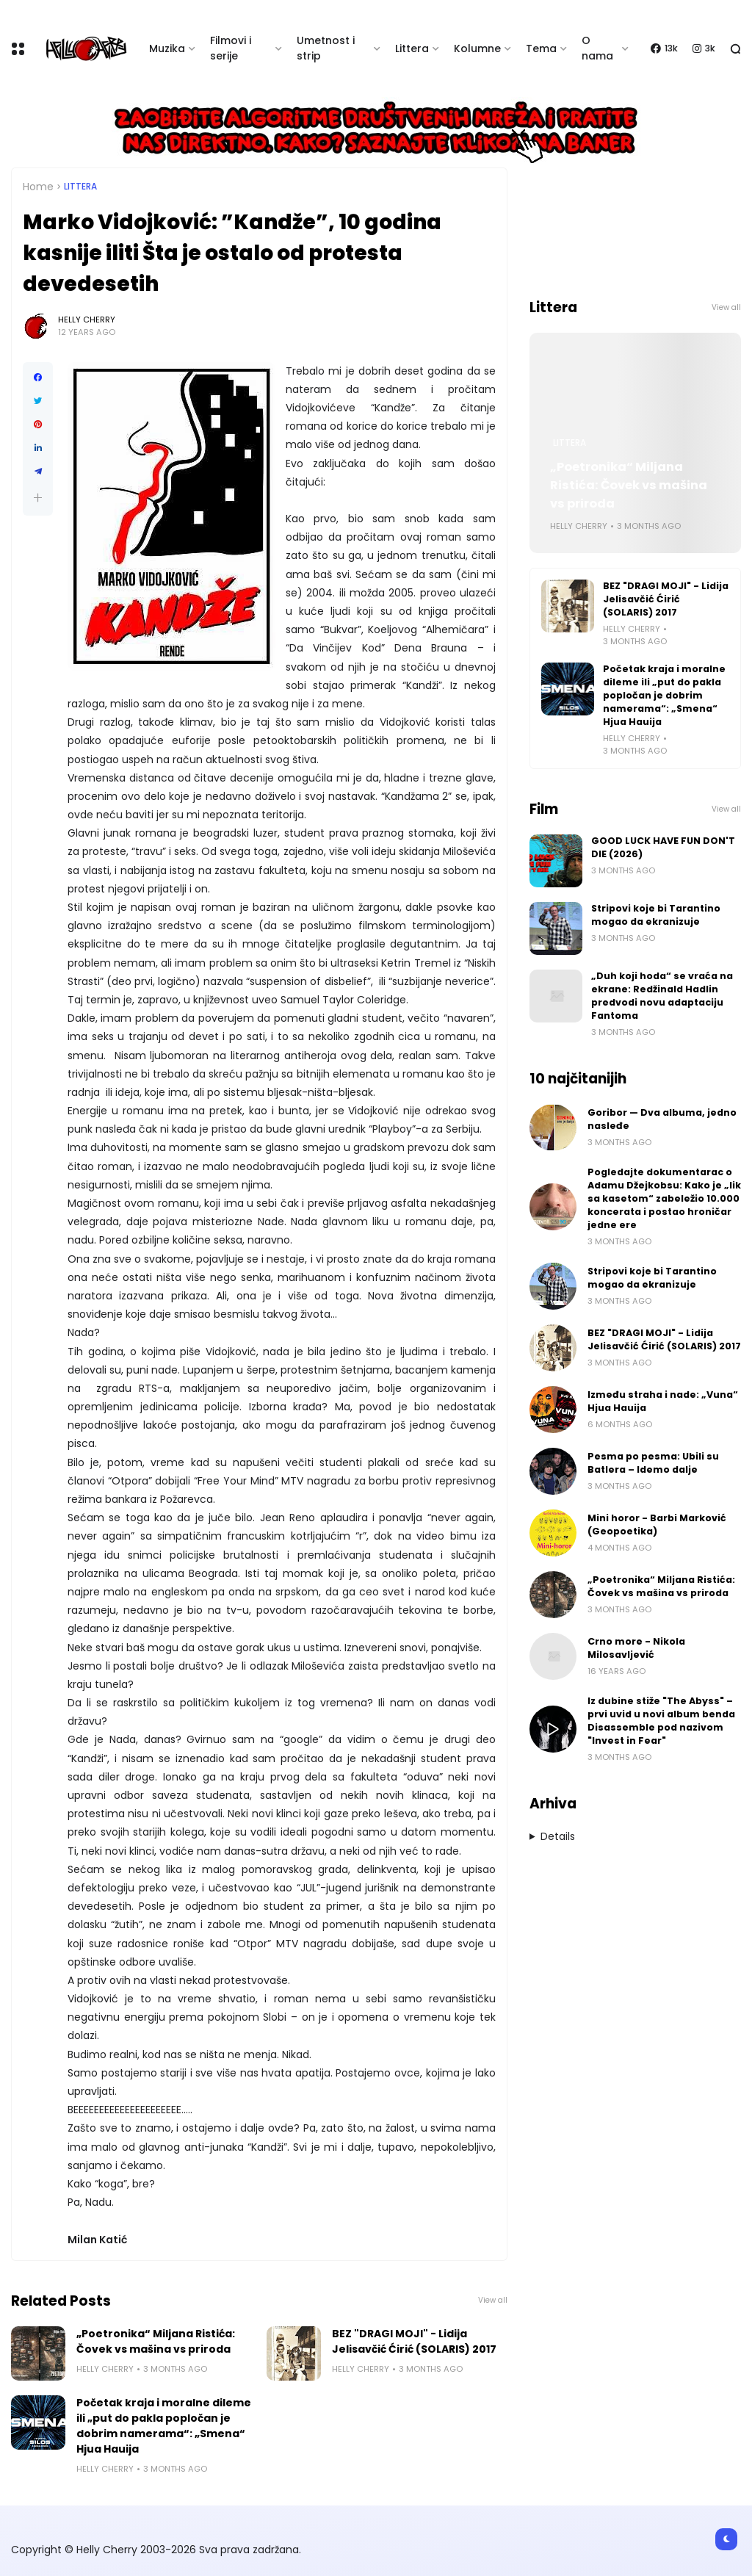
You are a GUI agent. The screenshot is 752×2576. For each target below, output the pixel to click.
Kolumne (477, 48)
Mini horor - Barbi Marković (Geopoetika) (657, 1524)
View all (492, 2300)
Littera (412, 48)
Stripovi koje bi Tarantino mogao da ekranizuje (655, 915)
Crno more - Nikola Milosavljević (636, 1648)
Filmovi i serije (230, 48)
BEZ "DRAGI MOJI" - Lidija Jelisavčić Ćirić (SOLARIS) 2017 (414, 2341)
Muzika (167, 48)
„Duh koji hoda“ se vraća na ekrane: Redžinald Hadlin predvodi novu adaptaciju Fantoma (662, 996)
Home (38, 186)
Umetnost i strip (326, 48)
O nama (597, 48)
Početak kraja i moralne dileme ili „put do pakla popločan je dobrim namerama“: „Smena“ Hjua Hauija (163, 2425)
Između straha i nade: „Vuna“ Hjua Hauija (663, 1401)
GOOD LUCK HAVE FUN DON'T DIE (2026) (663, 847)
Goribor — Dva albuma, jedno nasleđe (662, 1119)
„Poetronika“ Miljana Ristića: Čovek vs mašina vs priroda (155, 2341)
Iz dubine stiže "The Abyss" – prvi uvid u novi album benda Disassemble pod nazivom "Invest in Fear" (661, 1721)
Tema (541, 48)
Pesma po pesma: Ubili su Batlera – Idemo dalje (653, 1463)
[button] (38, 498)
